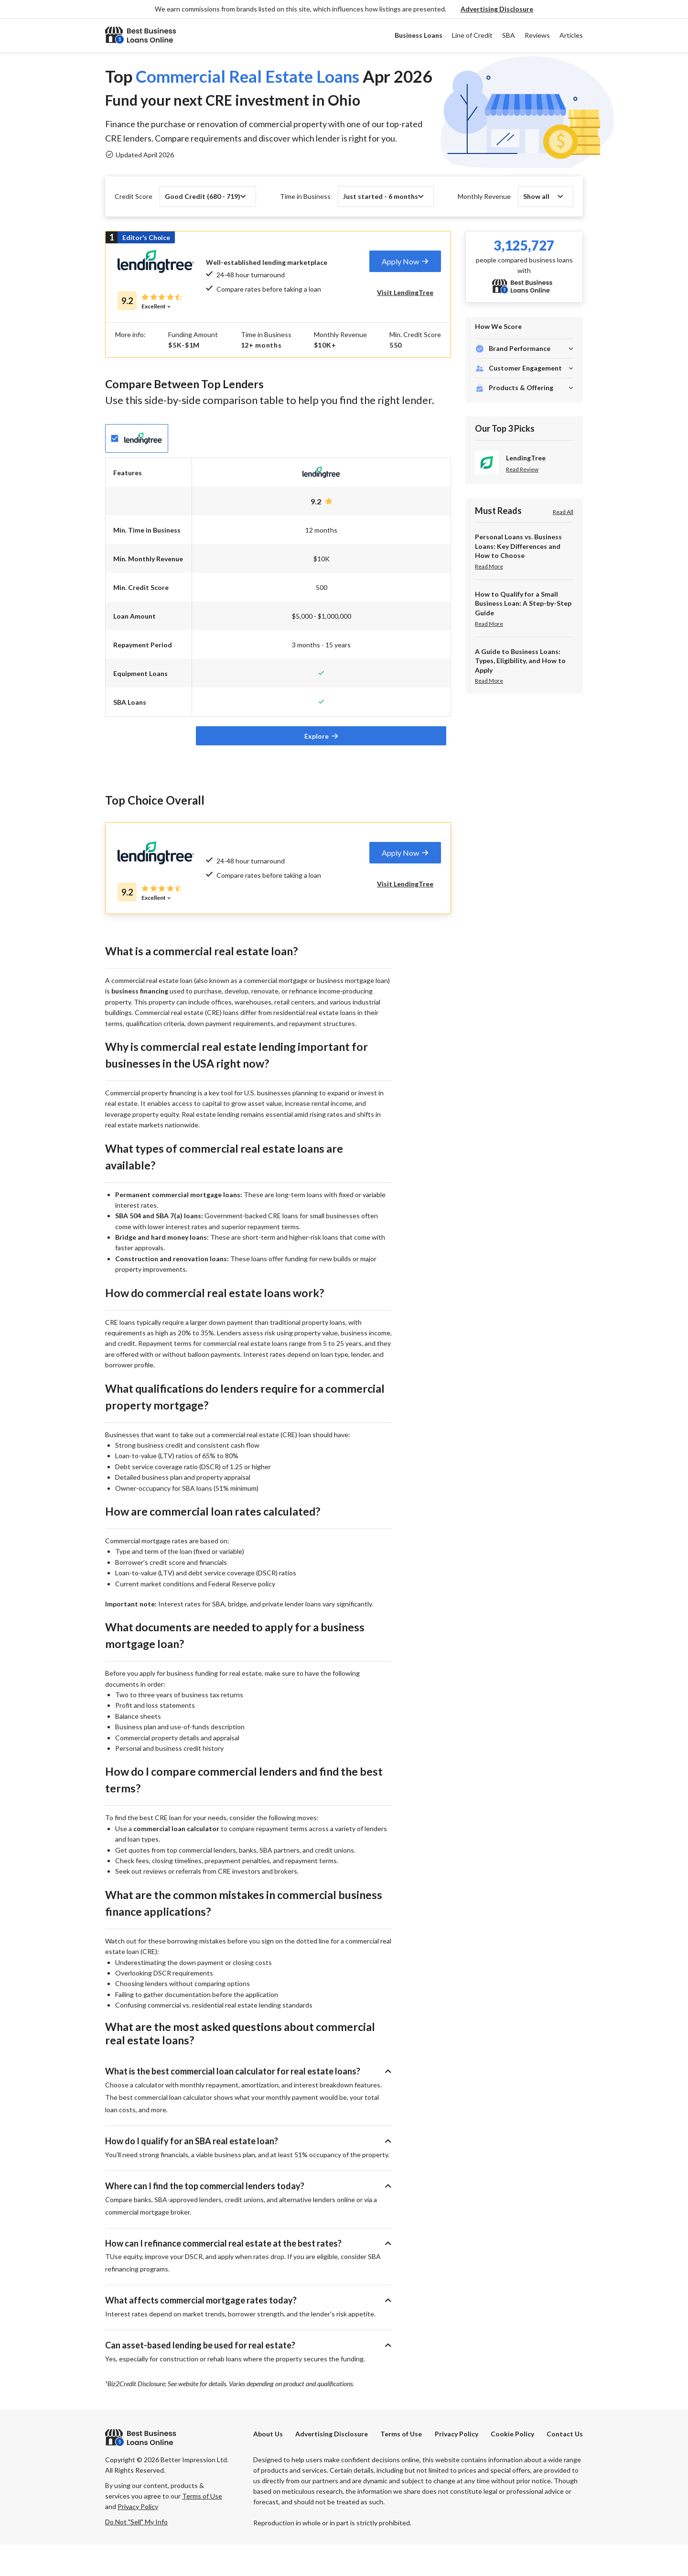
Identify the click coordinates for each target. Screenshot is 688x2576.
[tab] (405, 261)
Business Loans (418, 35)
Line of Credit (472, 35)
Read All (563, 511)
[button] (497, 9)
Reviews (537, 35)
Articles (571, 35)
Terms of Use (401, 2466)
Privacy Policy (456, 2466)
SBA (508, 35)
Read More (489, 566)
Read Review (522, 469)
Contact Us (565, 2466)
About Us (268, 2466)
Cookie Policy (512, 2466)
